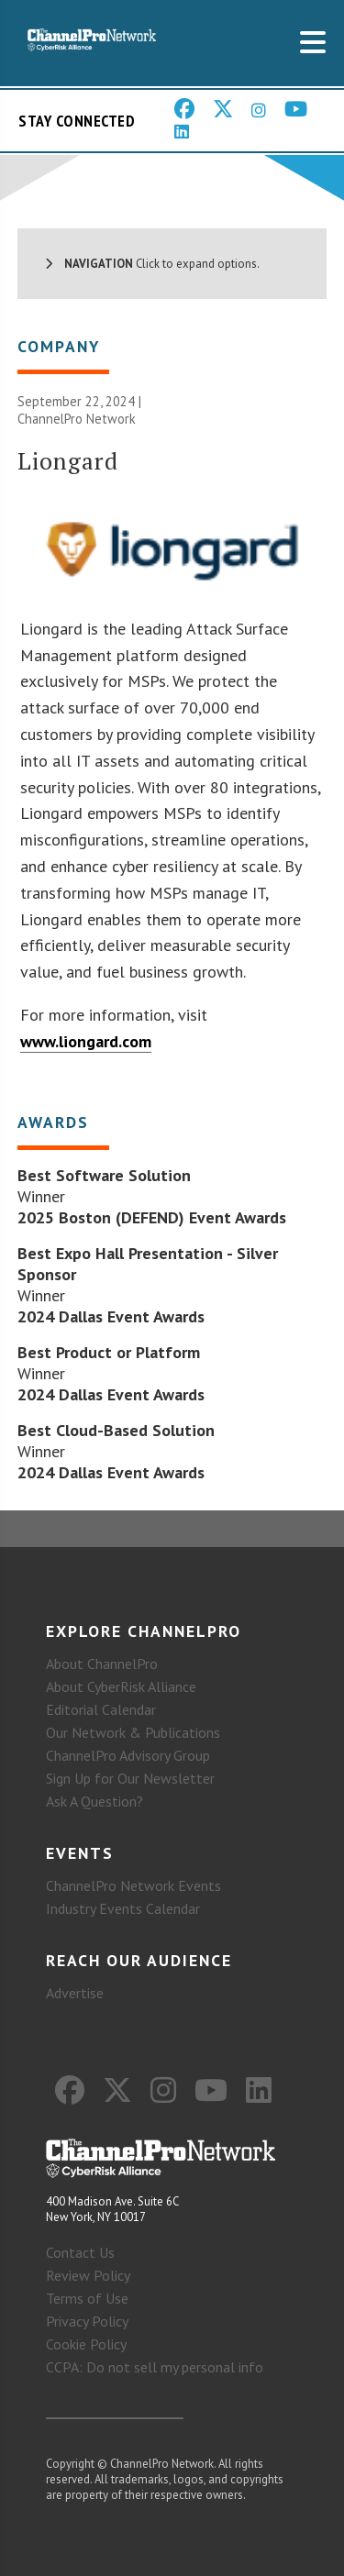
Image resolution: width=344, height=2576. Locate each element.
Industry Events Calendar (123, 1908)
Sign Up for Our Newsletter (130, 1778)
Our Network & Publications (133, 1732)
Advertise (75, 1993)
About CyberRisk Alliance (121, 1686)
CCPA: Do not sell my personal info (154, 2367)
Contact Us (80, 2252)
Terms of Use (87, 2298)
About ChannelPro (102, 1663)
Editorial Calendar (101, 1709)
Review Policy (88, 2275)
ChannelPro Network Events (133, 1885)
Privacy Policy (87, 2321)
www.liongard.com (85, 1041)
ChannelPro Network (76, 418)
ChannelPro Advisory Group (128, 1755)
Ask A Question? (94, 1801)
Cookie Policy (86, 2344)
